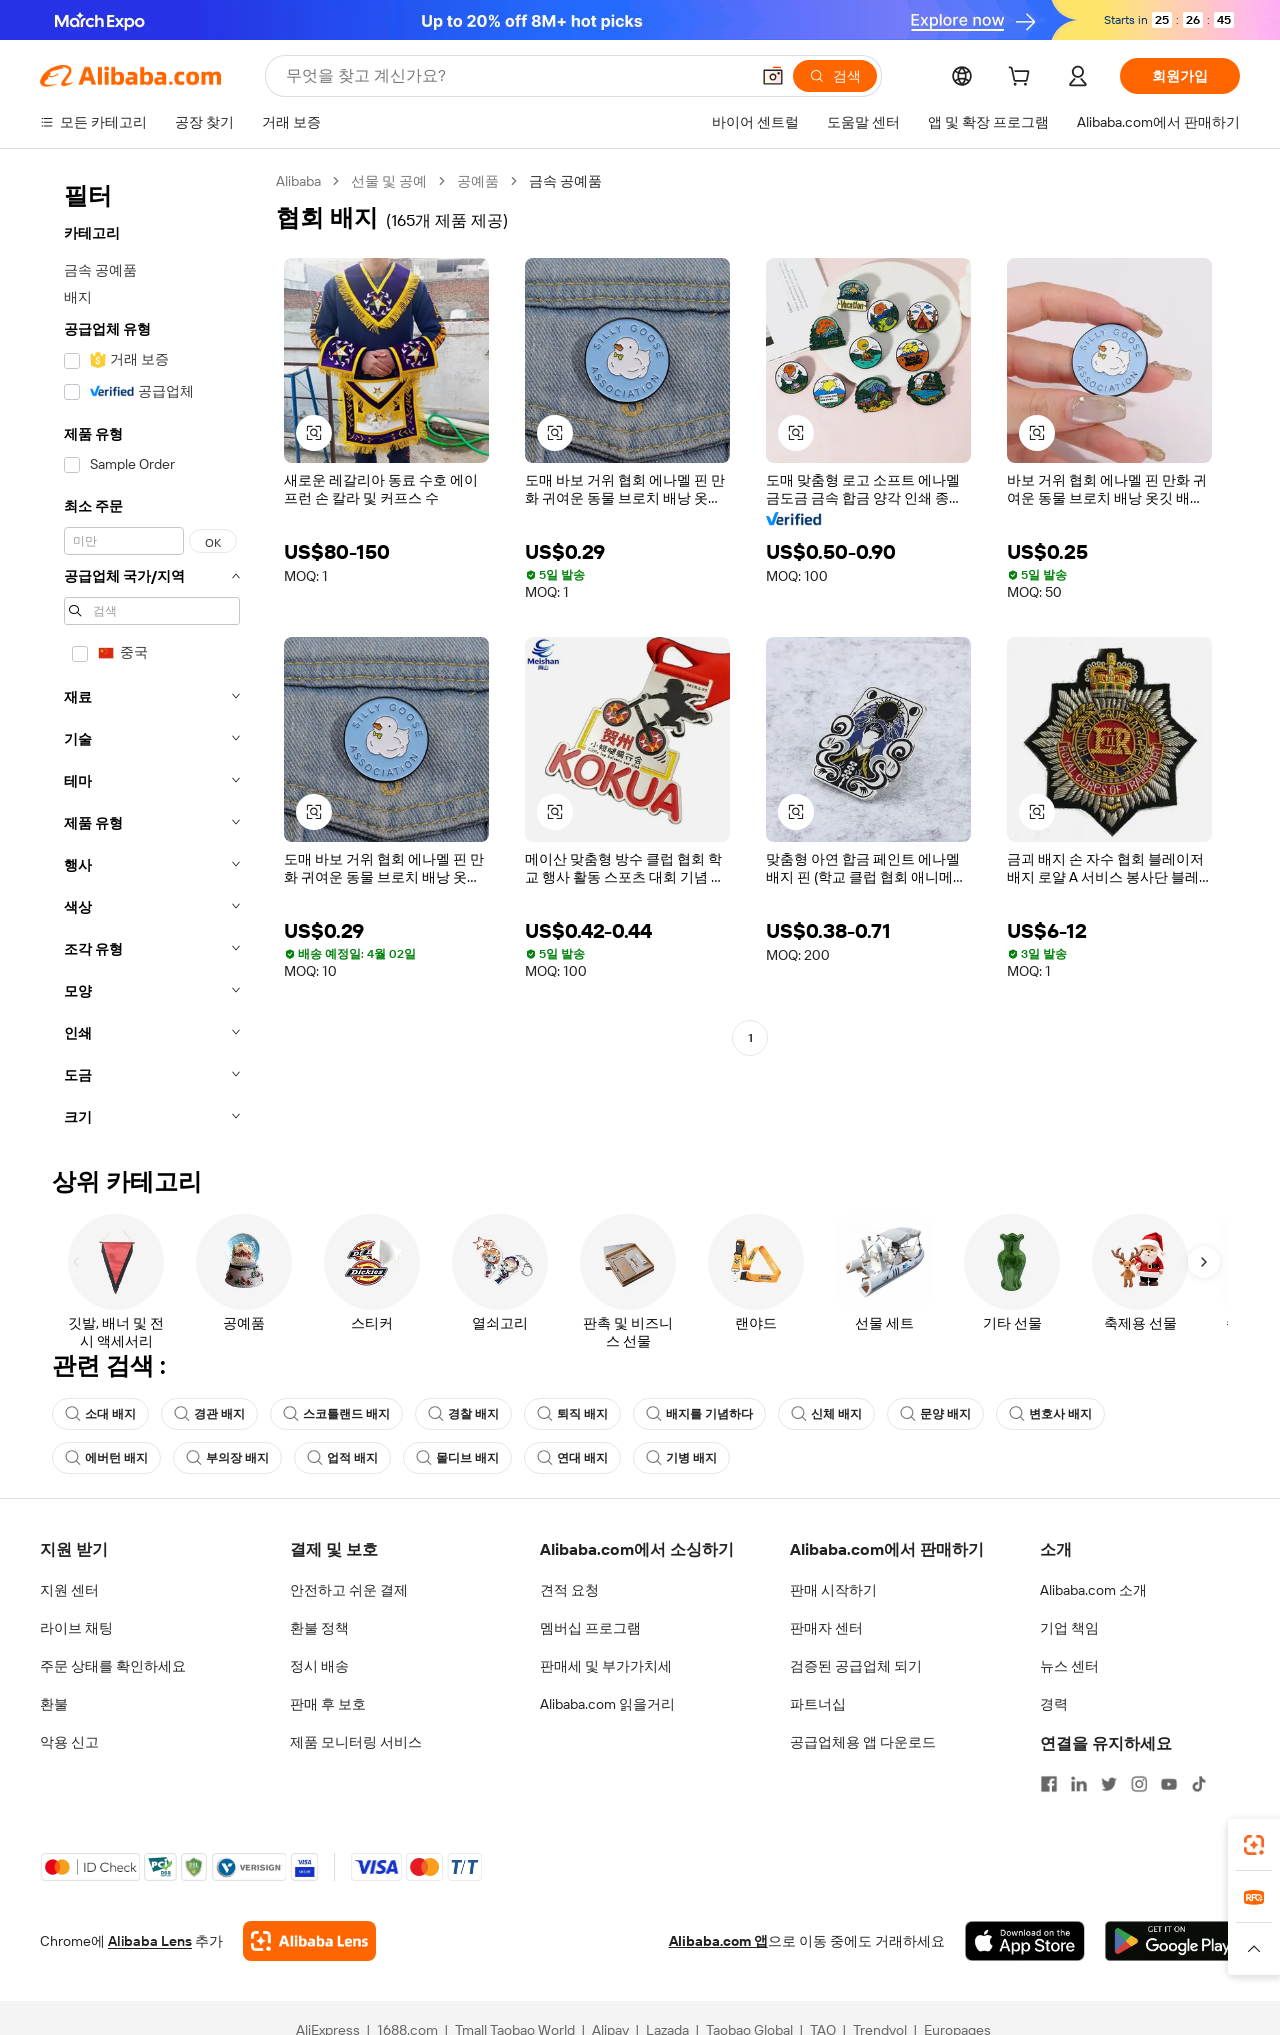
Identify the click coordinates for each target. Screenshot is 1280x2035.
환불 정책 (319, 1628)
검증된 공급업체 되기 (856, 1666)
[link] (1254, 1845)
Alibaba (298, 181)
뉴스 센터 (1069, 1666)
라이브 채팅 (76, 1628)
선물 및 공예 (389, 181)
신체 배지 (826, 1414)
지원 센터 (69, 1590)
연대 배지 (572, 1458)
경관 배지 (209, 1414)
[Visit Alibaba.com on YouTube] (1169, 1784)
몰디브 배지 (457, 1458)
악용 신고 (69, 1742)
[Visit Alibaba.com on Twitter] (1109, 1784)
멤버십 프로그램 (590, 1628)
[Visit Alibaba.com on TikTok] (1199, 1784)
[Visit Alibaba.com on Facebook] (1049, 1784)
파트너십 (818, 1704)
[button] (773, 76)
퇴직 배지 (572, 1414)
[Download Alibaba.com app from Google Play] (1172, 1941)
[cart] (1023, 79)
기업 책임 (1069, 1628)
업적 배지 (342, 1458)
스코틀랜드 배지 (336, 1414)
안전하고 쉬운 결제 (349, 1590)
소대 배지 (100, 1414)
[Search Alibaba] (515, 76)
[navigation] (152, 655)
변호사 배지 (1050, 1414)
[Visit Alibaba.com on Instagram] (1139, 1784)
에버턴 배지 (106, 1458)
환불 (54, 1704)
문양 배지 (935, 1414)
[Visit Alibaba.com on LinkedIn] (1079, 1784)
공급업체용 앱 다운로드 (863, 1742)
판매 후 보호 (328, 1704)
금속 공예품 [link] (565, 181)
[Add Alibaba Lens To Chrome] (309, 1941)
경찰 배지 (463, 1414)
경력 (1054, 1704)
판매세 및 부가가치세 (606, 1666)
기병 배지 (681, 1458)
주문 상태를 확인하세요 (113, 1666)
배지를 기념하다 (699, 1414)
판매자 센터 (826, 1628)
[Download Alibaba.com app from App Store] (1025, 1941)
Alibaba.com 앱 (718, 1941)
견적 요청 (569, 1590)
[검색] (835, 76)
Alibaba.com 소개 (1093, 1590)
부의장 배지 (227, 1458)
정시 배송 (319, 1666)
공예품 (478, 181)
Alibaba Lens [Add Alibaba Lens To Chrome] (150, 1941)
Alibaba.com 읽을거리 (607, 1704)
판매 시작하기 (833, 1590)
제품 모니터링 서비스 (356, 1742)
